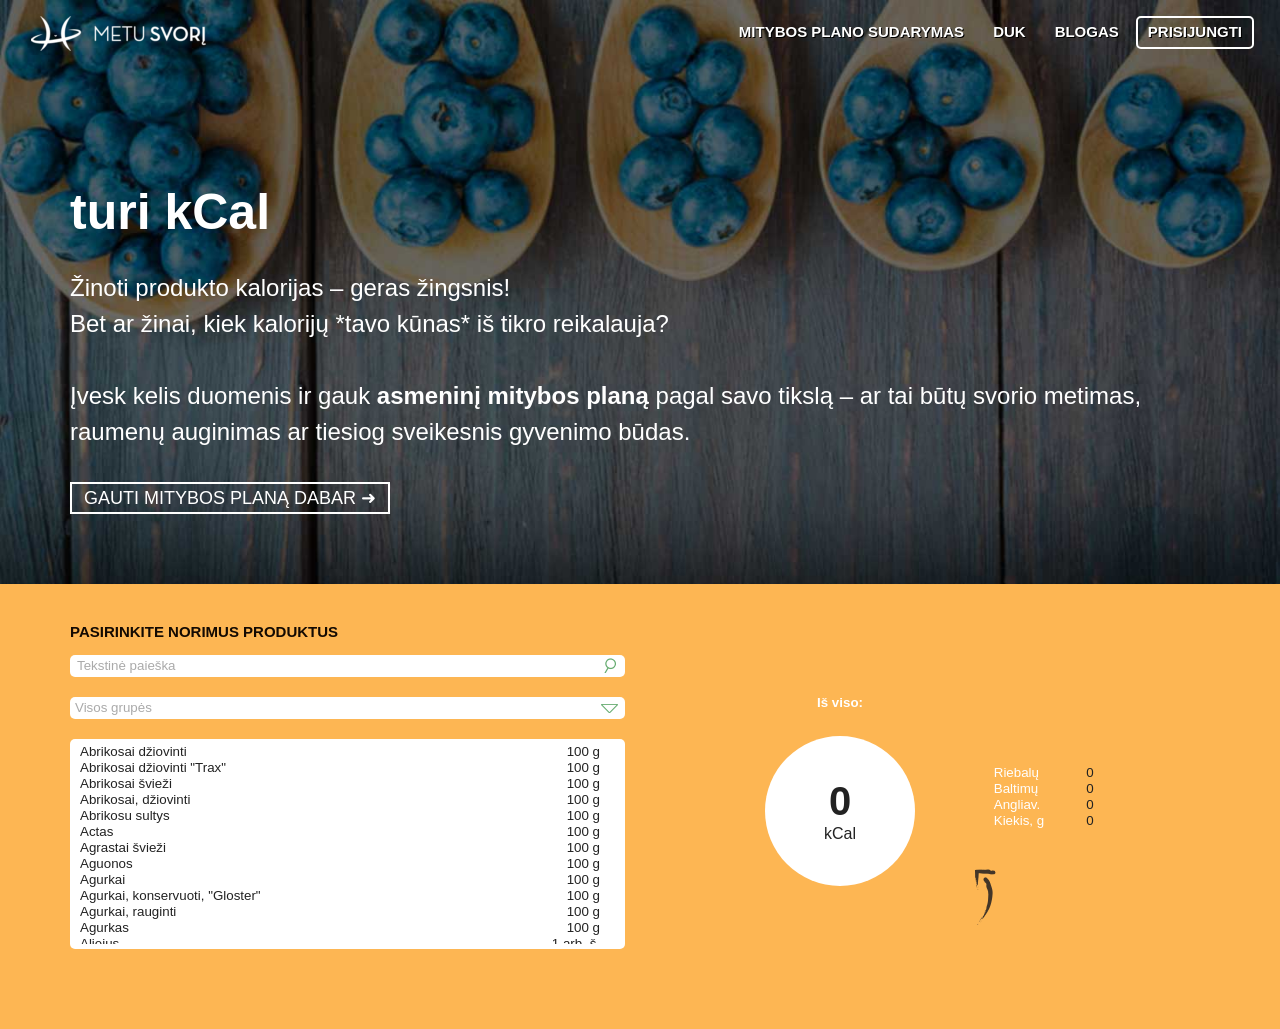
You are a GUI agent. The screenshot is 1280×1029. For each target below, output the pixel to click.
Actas (96, 831)
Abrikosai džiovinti (133, 751)
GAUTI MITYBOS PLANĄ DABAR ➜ (230, 498)
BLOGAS (1087, 31)
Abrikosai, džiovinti (135, 799)
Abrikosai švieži (126, 783)
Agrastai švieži (123, 847)
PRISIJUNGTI (1195, 31)
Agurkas (104, 927)
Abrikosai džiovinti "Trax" (153, 767)
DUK (1009, 31)
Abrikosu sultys (125, 815)
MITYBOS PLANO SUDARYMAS (851, 31)
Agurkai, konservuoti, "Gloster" (170, 895)
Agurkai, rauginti (128, 911)
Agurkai (102, 879)
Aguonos (106, 863)
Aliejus (99, 943)
